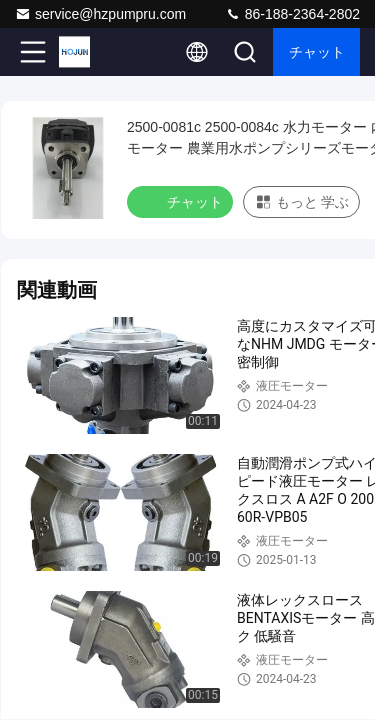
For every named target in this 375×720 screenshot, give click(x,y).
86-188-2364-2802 (292, 14)
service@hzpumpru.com (100, 14)
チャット (317, 52)
